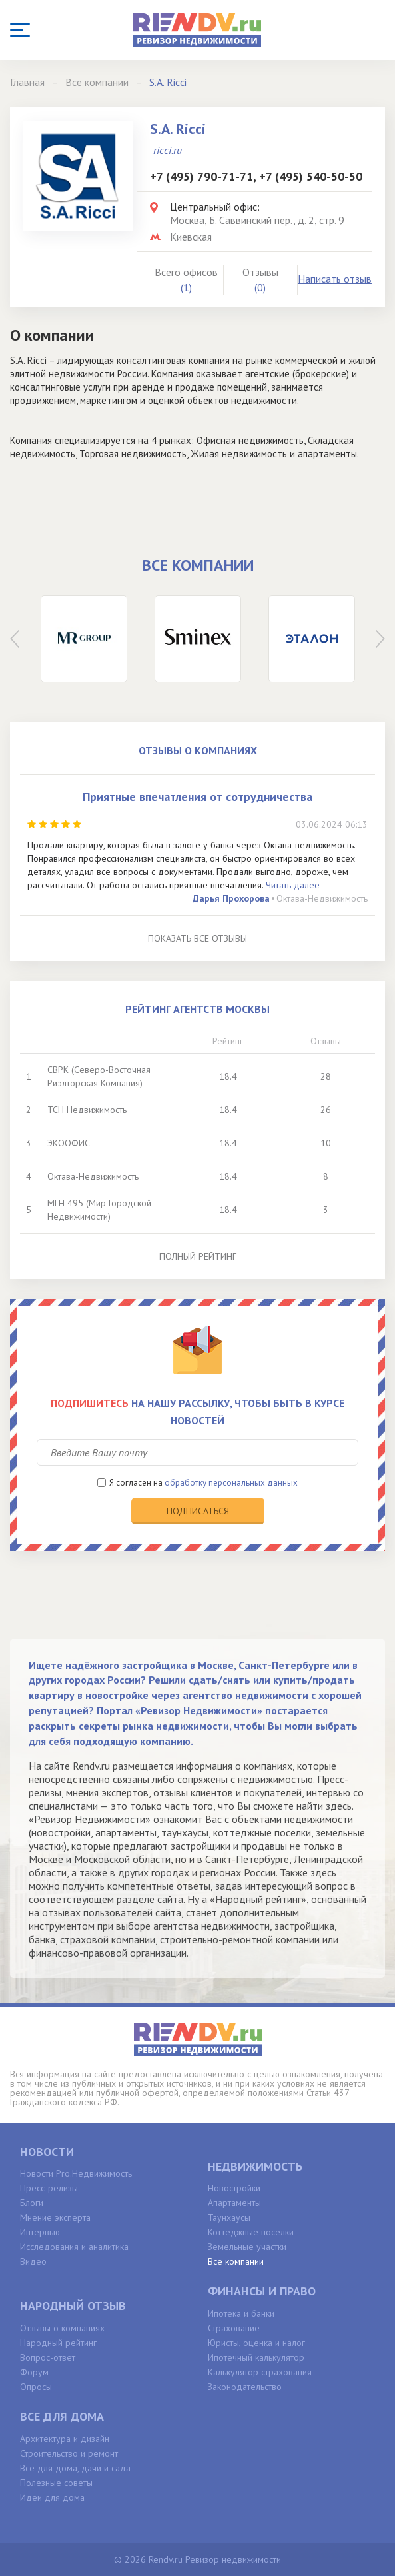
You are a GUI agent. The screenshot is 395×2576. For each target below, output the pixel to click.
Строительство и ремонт (69, 2453)
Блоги (31, 2203)
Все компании (236, 2261)
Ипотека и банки (241, 2313)
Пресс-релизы (49, 2188)
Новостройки (234, 2188)
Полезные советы (56, 2483)
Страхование (234, 2328)
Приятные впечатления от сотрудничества (197, 796)
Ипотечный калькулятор (256, 2357)
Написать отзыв (335, 278)
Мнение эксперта (55, 2217)
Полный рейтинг (197, 1256)
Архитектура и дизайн (64, 2439)
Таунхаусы (229, 2217)
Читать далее (293, 885)
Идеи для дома (52, 2497)
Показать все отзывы (197, 938)
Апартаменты (234, 2203)
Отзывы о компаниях (62, 2328)
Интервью (40, 2232)
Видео (33, 2261)
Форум (34, 2372)
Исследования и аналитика (74, 2247)
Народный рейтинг (58, 2343)
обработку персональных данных (231, 1482)
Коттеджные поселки (251, 2232)
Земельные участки (247, 2247)
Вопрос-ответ (47, 2357)
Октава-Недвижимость (322, 898)
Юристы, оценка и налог (256, 2343)
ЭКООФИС (68, 1143)
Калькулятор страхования (260, 2372)
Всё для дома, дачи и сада (75, 2468)
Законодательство (245, 2387)
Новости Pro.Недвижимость (76, 2173)
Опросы (36, 2387)
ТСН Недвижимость (87, 1110)
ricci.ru (167, 150)
